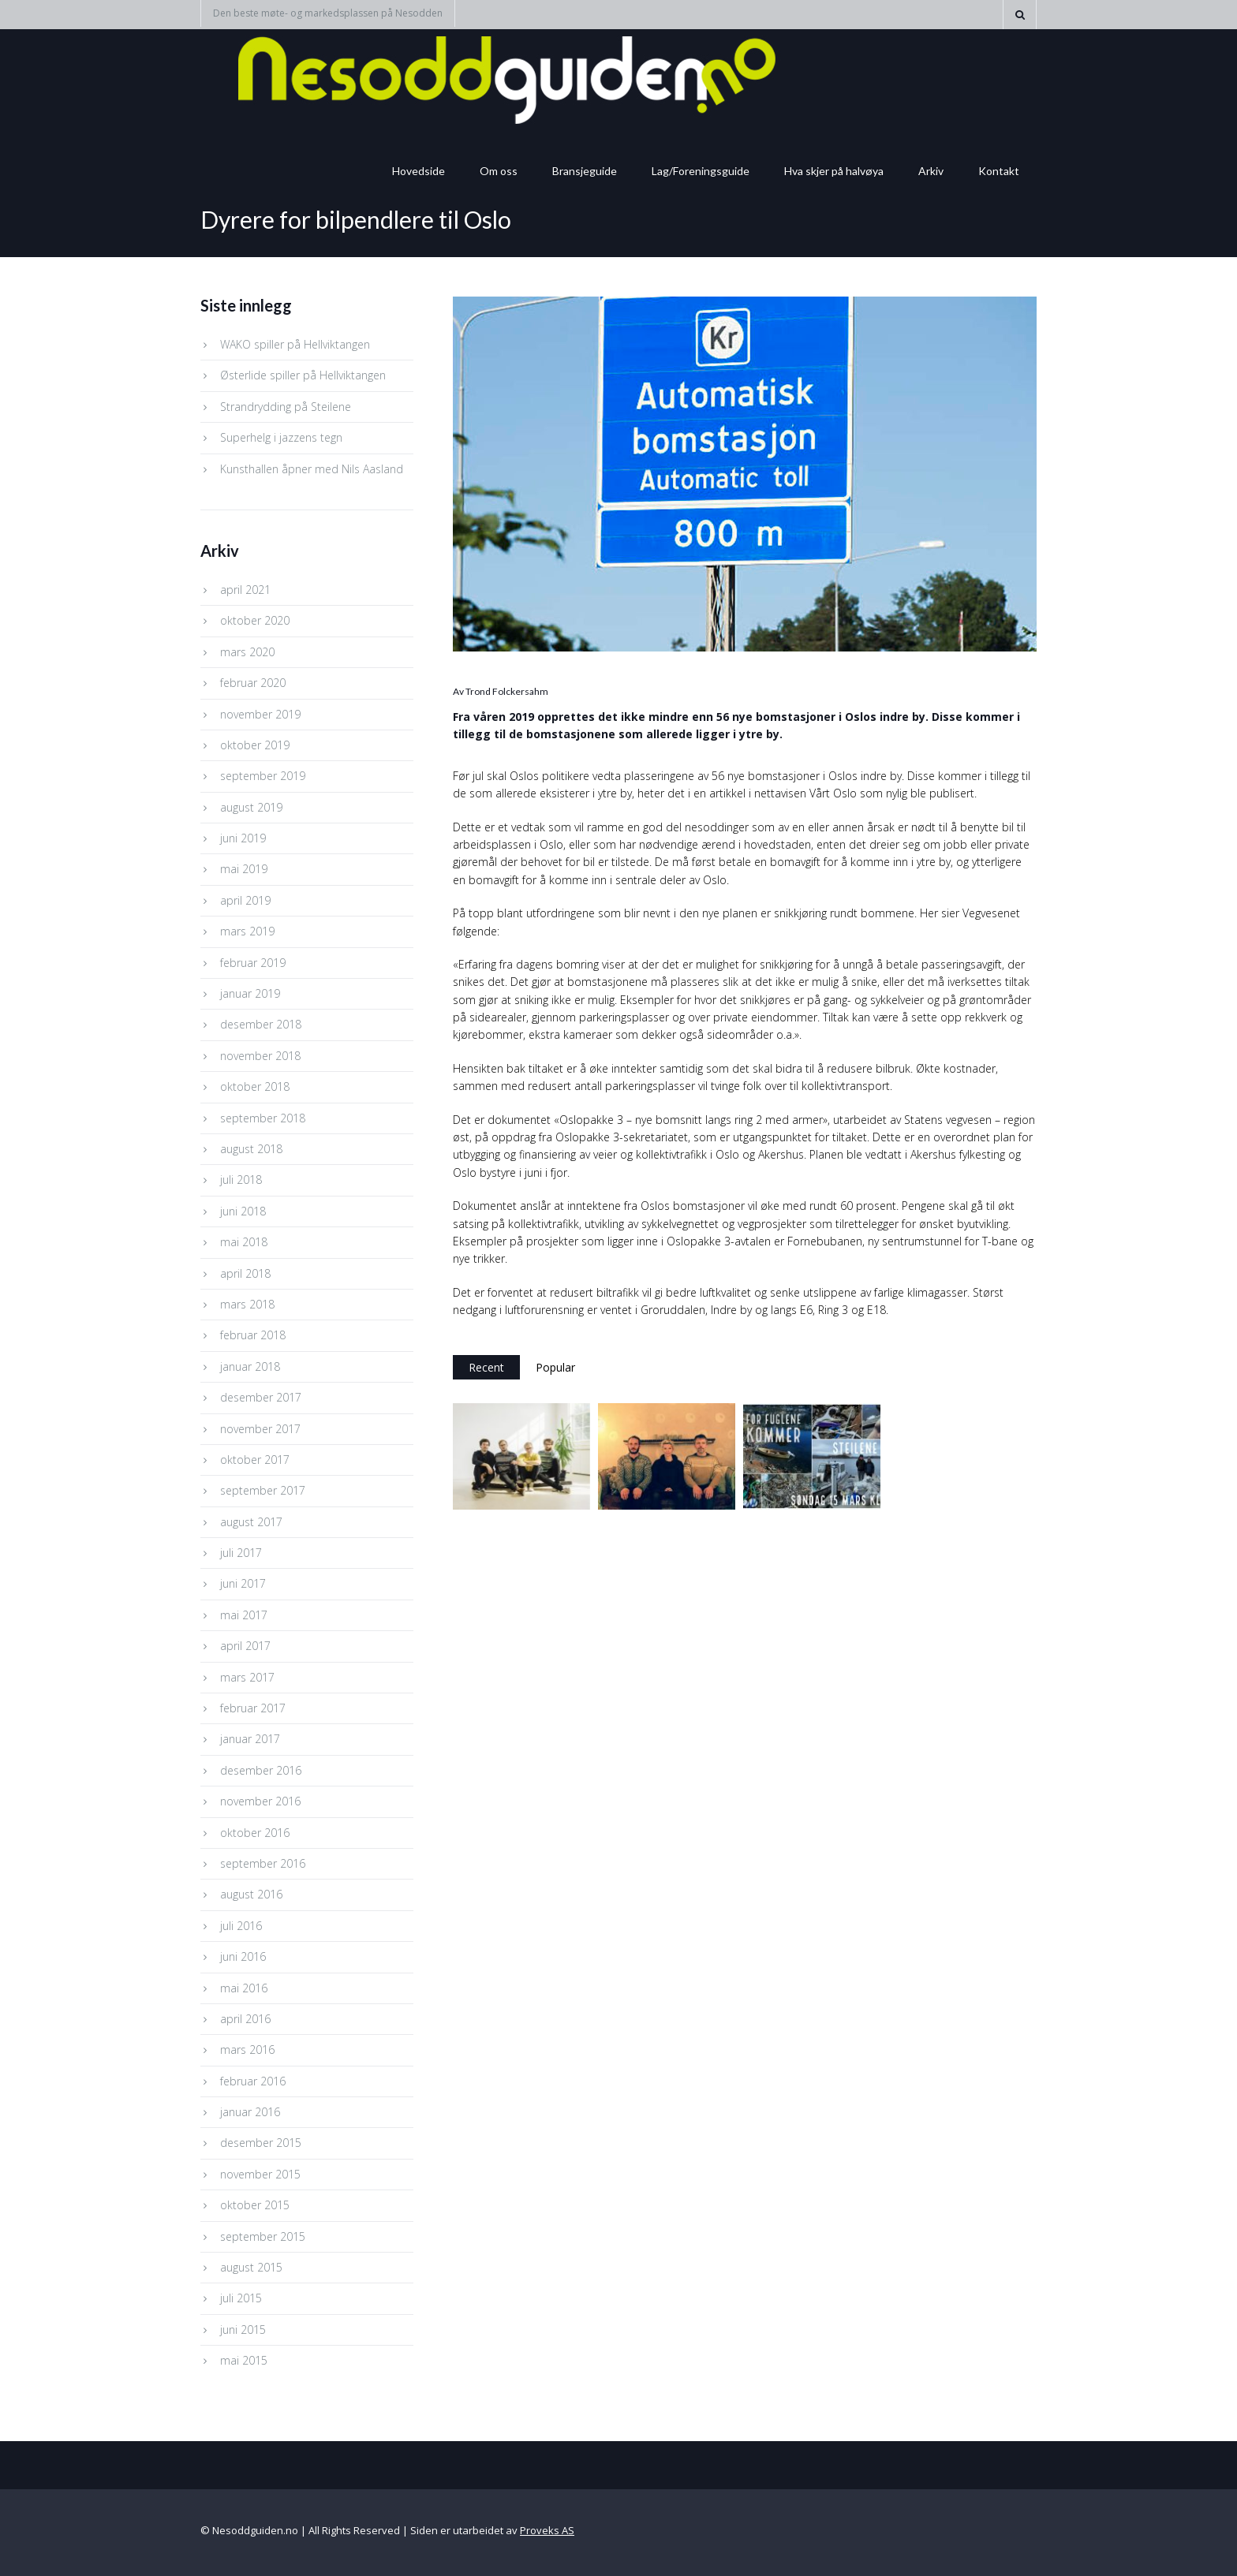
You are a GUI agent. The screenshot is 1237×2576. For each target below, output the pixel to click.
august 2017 (251, 1521)
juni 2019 (243, 838)
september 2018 (262, 1118)
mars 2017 (247, 1677)
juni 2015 (243, 2329)
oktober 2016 (255, 1832)
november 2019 (260, 714)
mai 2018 (243, 1241)
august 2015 (251, 2267)
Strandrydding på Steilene (285, 406)
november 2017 (260, 1428)
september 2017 (262, 1490)
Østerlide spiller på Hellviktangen (303, 375)
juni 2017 (243, 1583)
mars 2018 (247, 1304)
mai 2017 (243, 1614)
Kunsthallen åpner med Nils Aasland (311, 468)
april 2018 (245, 1273)
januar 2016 (250, 2111)
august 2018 (251, 1148)
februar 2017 (253, 1708)
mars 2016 (247, 2049)
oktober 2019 (255, 744)
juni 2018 (243, 1211)
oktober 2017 (255, 1459)
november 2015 (260, 2174)
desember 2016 (260, 1770)
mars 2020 (247, 651)
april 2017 (245, 1645)
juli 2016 (241, 1925)
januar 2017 (250, 1738)
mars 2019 (247, 931)
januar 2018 (250, 1366)
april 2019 (245, 900)
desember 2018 (260, 1024)
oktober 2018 (255, 1086)
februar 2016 (253, 2081)
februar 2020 (253, 682)
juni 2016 (243, 1956)
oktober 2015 (255, 2204)
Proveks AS (547, 2530)
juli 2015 (241, 2297)
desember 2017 (260, 1397)
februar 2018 (253, 1334)
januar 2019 (250, 993)
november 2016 (260, 1801)
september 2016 (262, 1863)
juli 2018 (241, 1179)
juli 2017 (241, 1552)
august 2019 (251, 807)
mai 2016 (243, 1988)
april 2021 (245, 589)
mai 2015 (243, 2360)
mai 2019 (243, 868)
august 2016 (251, 1894)
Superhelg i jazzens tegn (281, 437)
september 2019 (262, 775)
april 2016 (245, 2018)
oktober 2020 (255, 620)
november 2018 (260, 1055)
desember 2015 (260, 2142)
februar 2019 (253, 962)
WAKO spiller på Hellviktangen (295, 344)
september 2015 (262, 2236)
